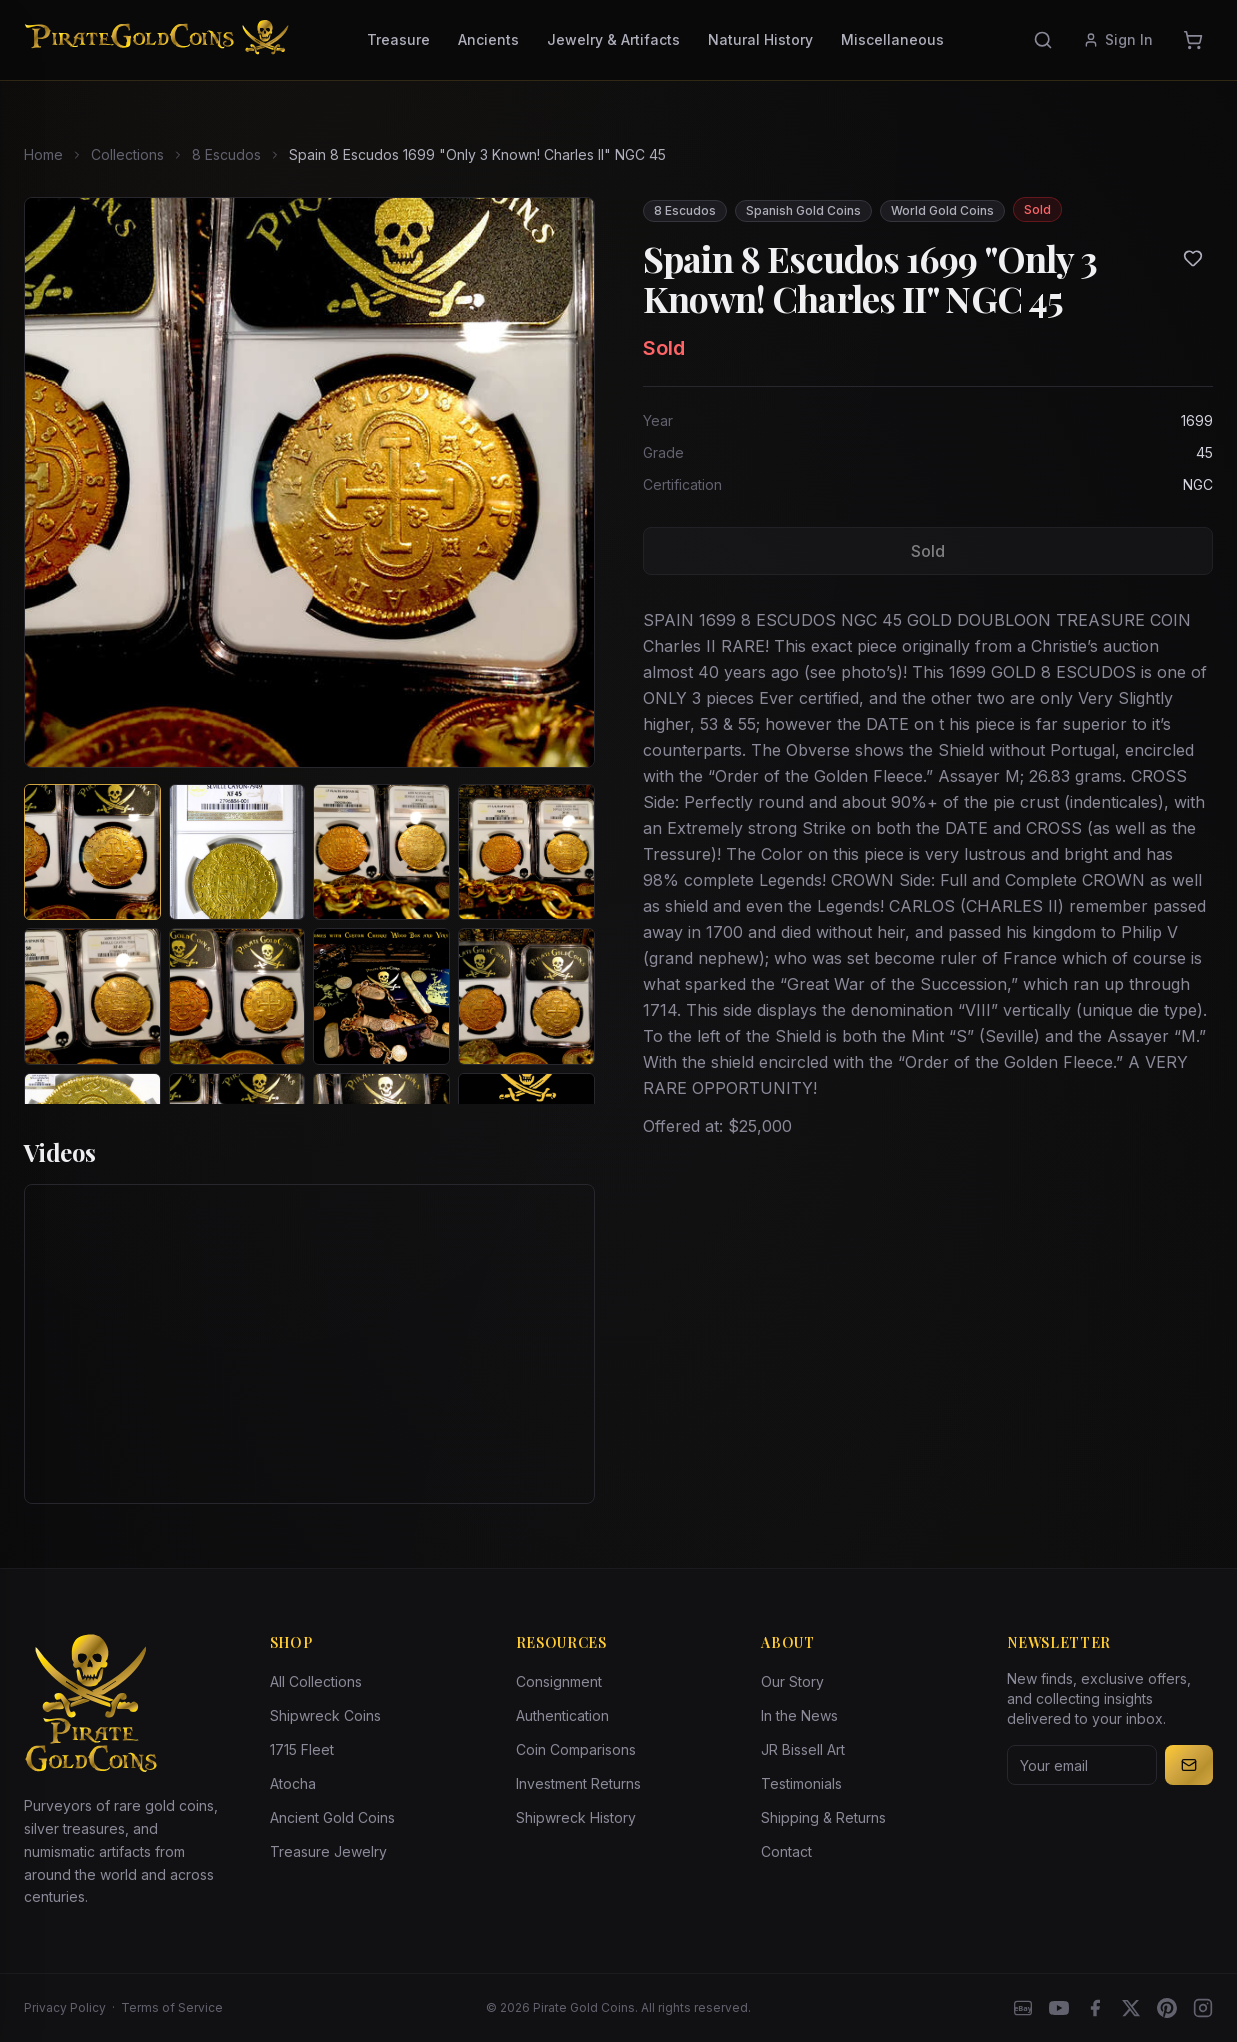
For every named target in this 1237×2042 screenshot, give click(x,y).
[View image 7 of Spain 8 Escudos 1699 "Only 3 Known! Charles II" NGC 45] (381, 996)
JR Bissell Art (803, 1749)
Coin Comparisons (576, 1749)
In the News (799, 1715)
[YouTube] (1059, 2008)
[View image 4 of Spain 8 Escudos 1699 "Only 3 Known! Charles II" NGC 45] (526, 852)
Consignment (559, 1681)
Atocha (293, 1783)
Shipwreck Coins (325, 1715)
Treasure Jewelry (328, 1851)
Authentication (562, 1715)
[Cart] (1193, 40)
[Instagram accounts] (1203, 2008)
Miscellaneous (892, 39)
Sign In (1118, 39)
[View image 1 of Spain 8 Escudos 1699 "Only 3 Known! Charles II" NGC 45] (92, 852)
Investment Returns (578, 1783)
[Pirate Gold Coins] (156, 40)
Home (43, 154)
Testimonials (801, 1783)
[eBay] (1023, 2008)
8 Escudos (226, 154)
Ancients (488, 39)
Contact (786, 1851)
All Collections (316, 1681)
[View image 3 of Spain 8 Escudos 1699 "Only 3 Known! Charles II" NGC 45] (381, 852)
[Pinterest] (1167, 2008)
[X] (1131, 2008)
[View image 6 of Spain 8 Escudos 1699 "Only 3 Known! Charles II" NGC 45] (237, 996)
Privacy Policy (65, 2007)
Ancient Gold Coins (332, 1817)
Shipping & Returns (823, 1817)
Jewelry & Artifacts (613, 39)
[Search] (1043, 40)
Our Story (792, 1681)
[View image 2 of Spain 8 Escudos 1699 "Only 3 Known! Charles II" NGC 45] (237, 852)
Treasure (398, 39)
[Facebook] (1095, 2008)
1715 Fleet (302, 1749)
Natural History (760, 39)
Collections (127, 154)
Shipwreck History (576, 1817)
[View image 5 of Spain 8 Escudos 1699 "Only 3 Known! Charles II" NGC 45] (92, 996)
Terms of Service (172, 2007)
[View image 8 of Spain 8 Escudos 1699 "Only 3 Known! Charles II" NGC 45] (526, 996)
